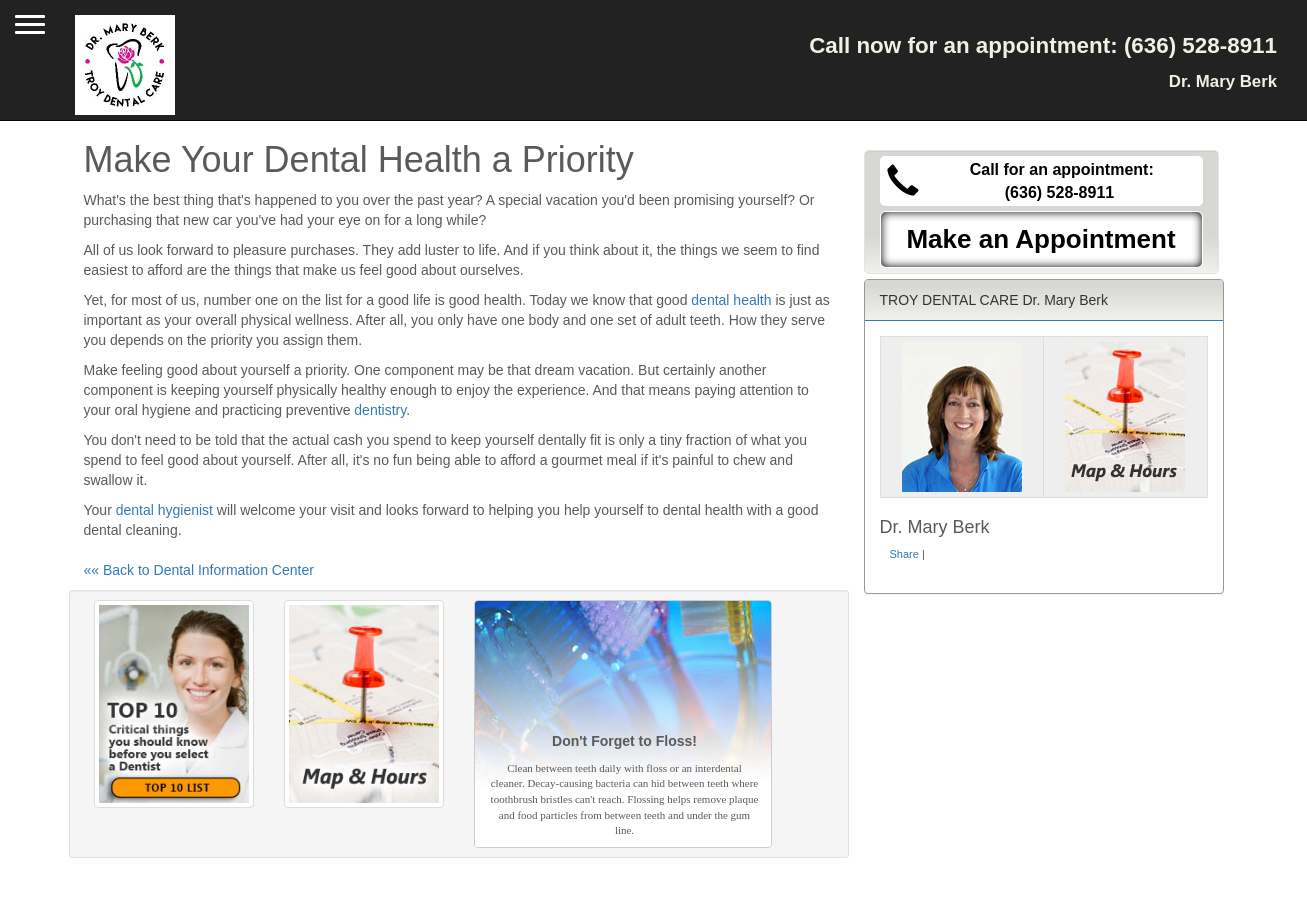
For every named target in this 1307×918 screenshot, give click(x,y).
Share (904, 554)
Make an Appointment (1040, 239)
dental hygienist (164, 510)
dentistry (380, 410)
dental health (731, 300)
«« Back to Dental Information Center (199, 570)
